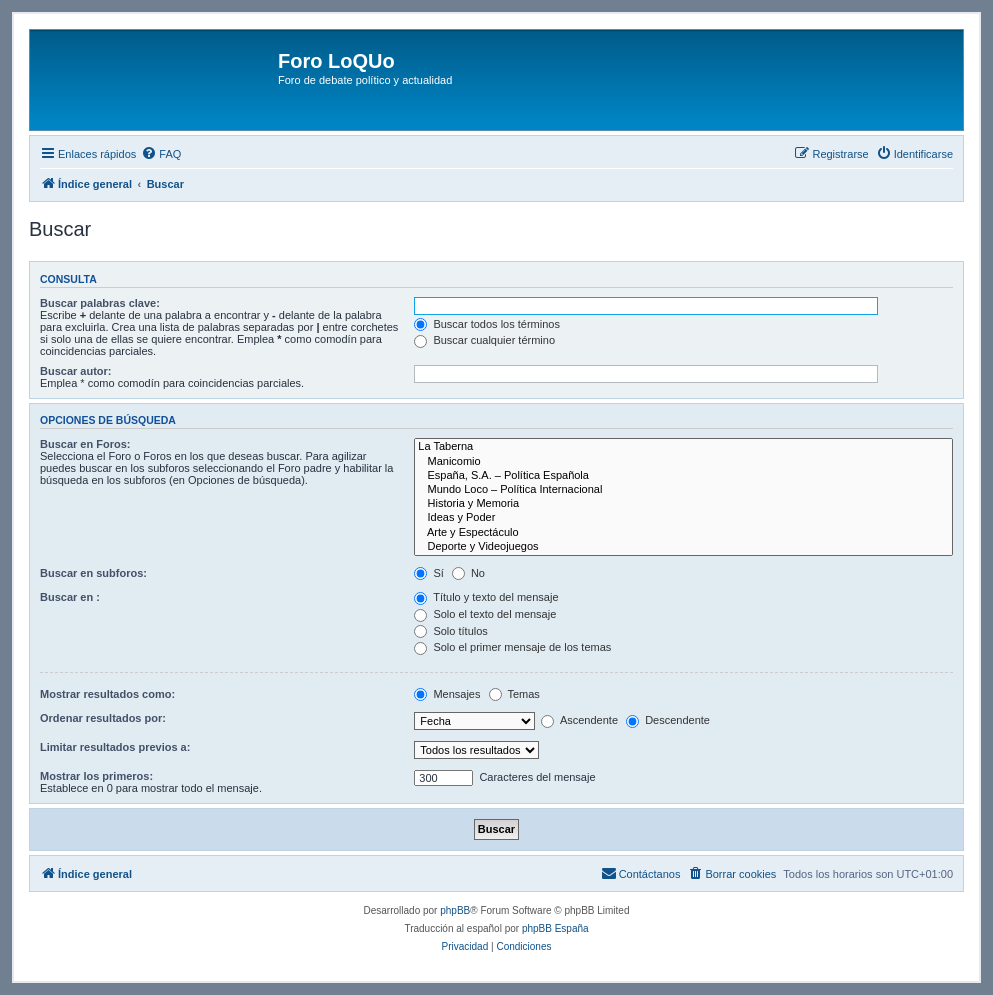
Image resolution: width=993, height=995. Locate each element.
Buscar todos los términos (487, 324)
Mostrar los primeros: (96, 776)
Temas (514, 694)
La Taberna (683, 447)
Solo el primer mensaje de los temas (512, 647)
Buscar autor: (76, 371)
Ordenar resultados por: (103, 718)
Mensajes (447, 694)
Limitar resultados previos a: (115, 747)
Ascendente (579, 720)
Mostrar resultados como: (107, 694)
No (468, 573)
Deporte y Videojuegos (683, 547)
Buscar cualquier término (484, 340)
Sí (428, 573)
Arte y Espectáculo (683, 533)
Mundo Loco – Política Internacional (683, 490)
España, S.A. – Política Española (683, 476)
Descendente (668, 720)
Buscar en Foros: (85, 444)
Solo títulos (450, 631)
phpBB (455, 910)
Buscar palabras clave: (100, 303)
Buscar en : (70, 597)
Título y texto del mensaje (486, 597)
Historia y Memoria (683, 504)
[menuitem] (161, 154)
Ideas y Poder (683, 518)
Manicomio (683, 462)
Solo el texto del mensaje (485, 614)
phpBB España (555, 928)
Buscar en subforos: (93, 573)
